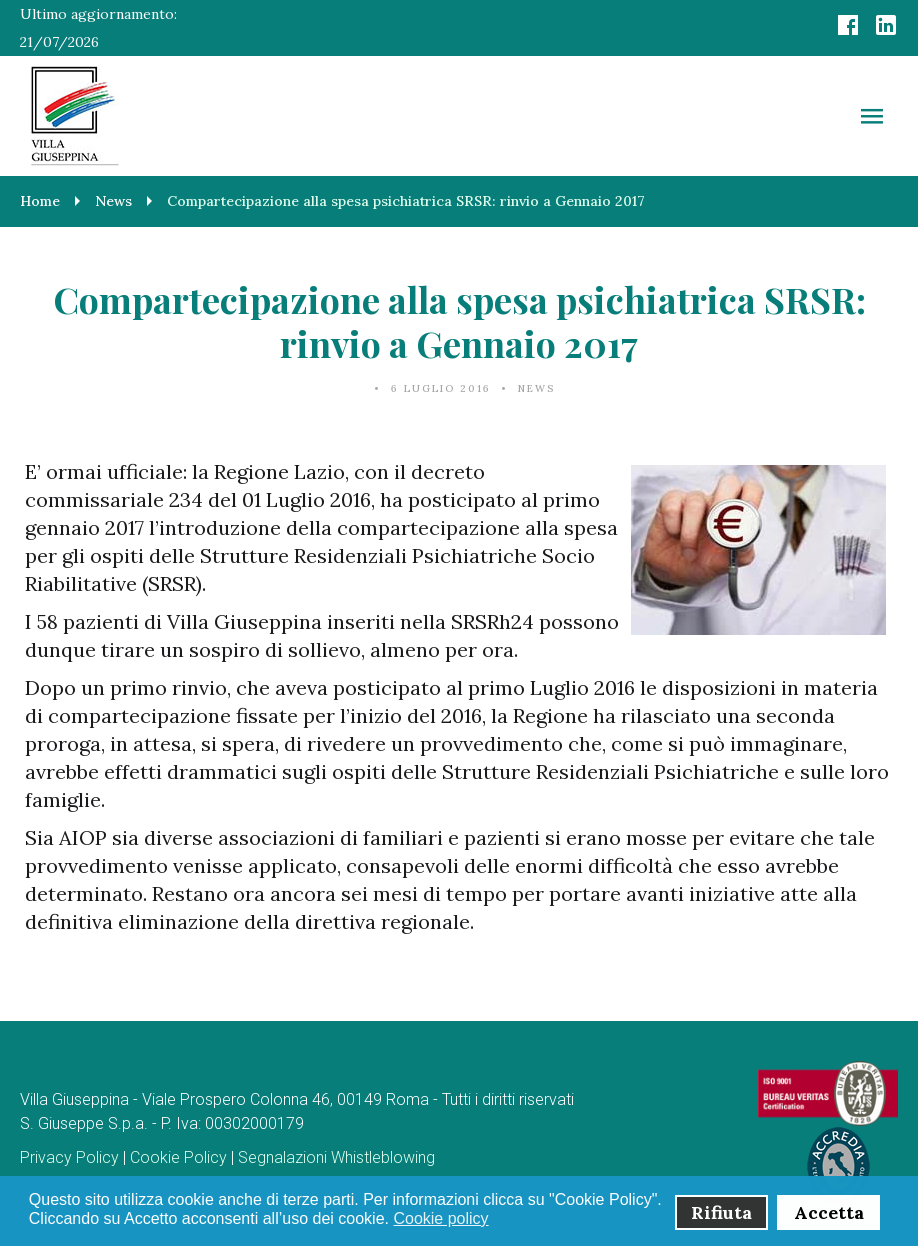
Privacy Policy (69, 1157)
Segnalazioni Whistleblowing (336, 1157)
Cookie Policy (178, 1157)
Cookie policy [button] (440, 1218)
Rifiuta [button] (721, 1212)
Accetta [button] (829, 1212)
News (536, 388)
